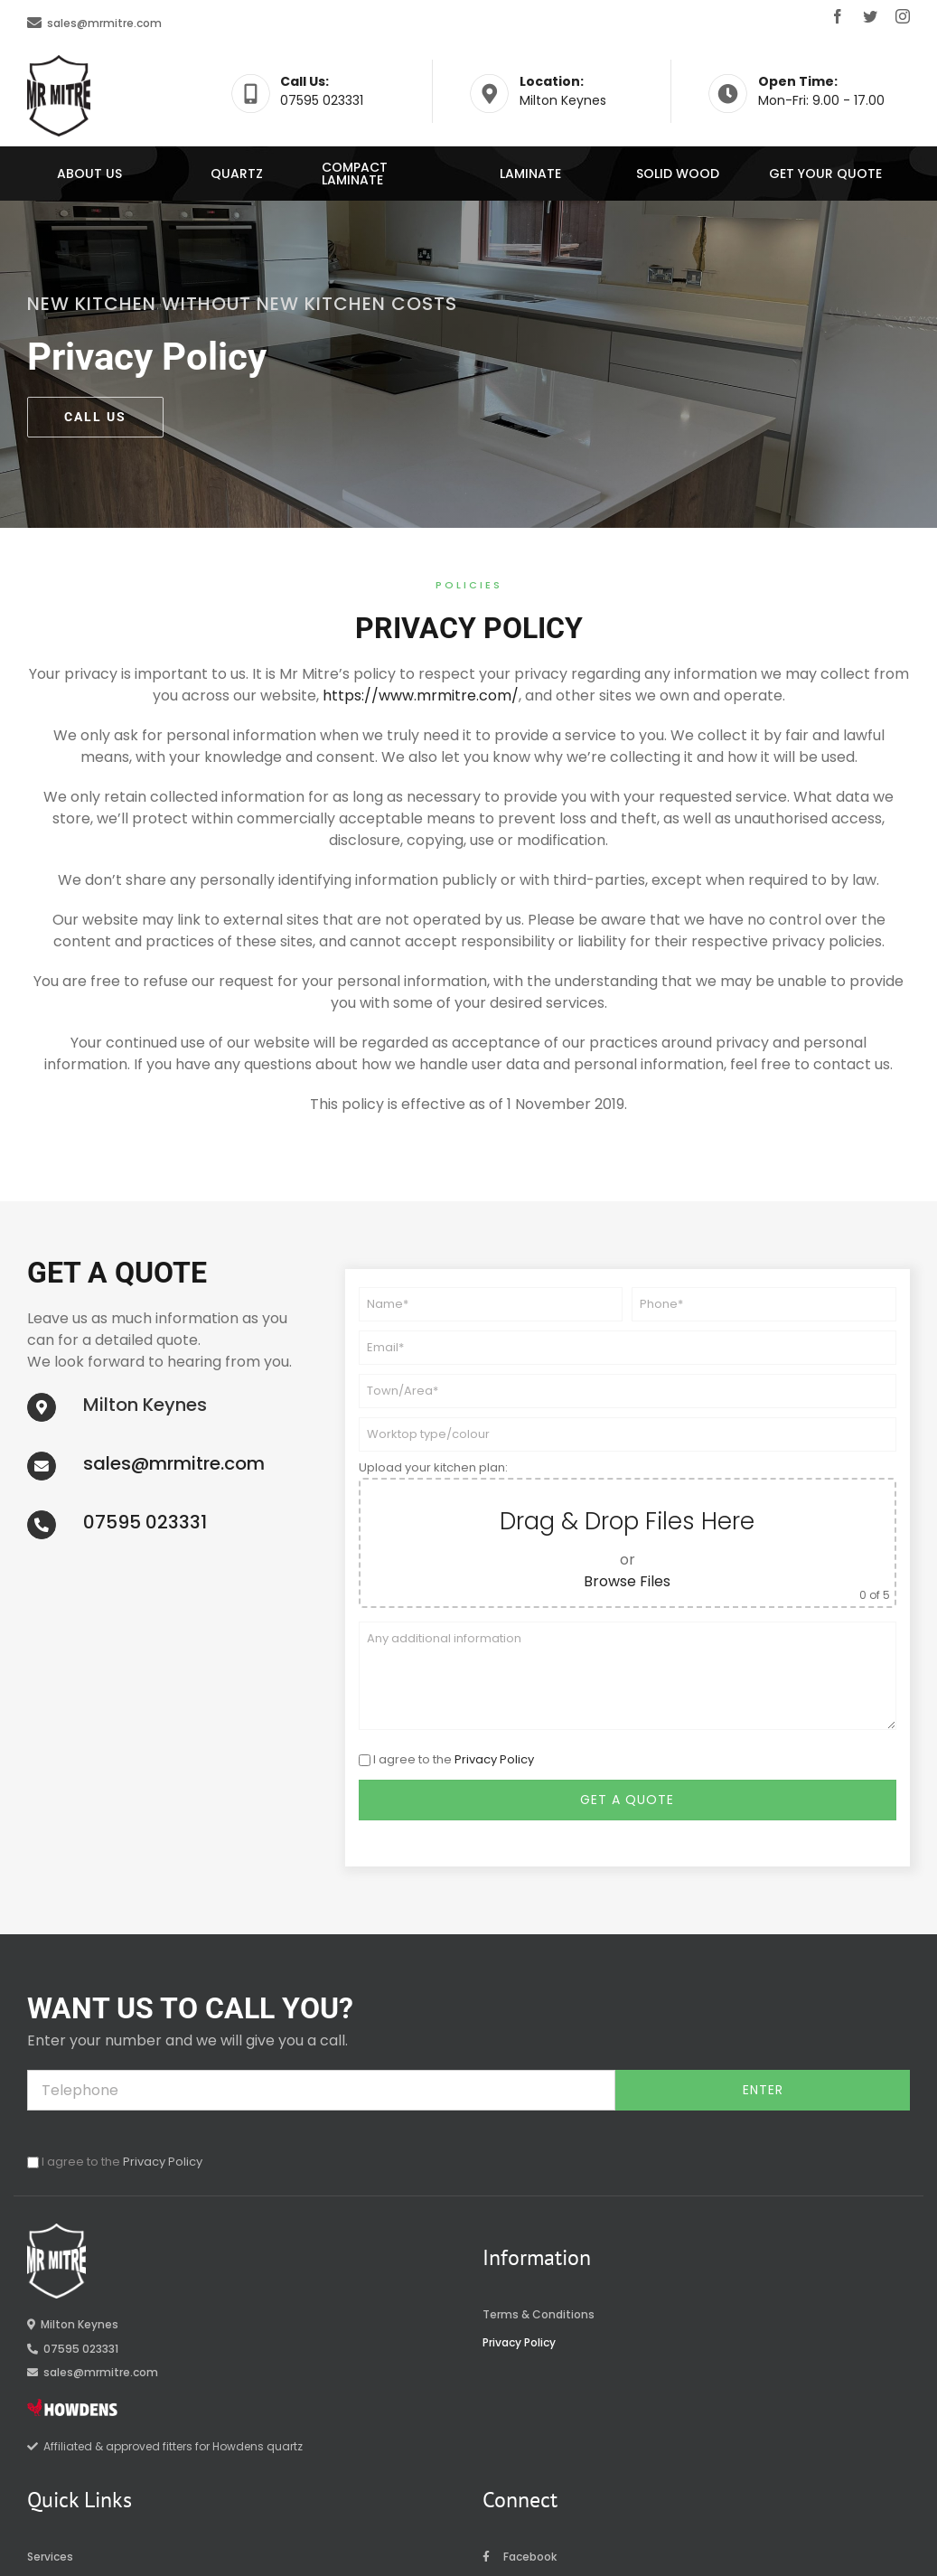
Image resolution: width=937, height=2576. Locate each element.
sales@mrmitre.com (104, 23)
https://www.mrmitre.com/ (421, 695)
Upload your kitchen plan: (433, 1467)
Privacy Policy (494, 1759)
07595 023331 (145, 1522)
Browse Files (627, 1581)
